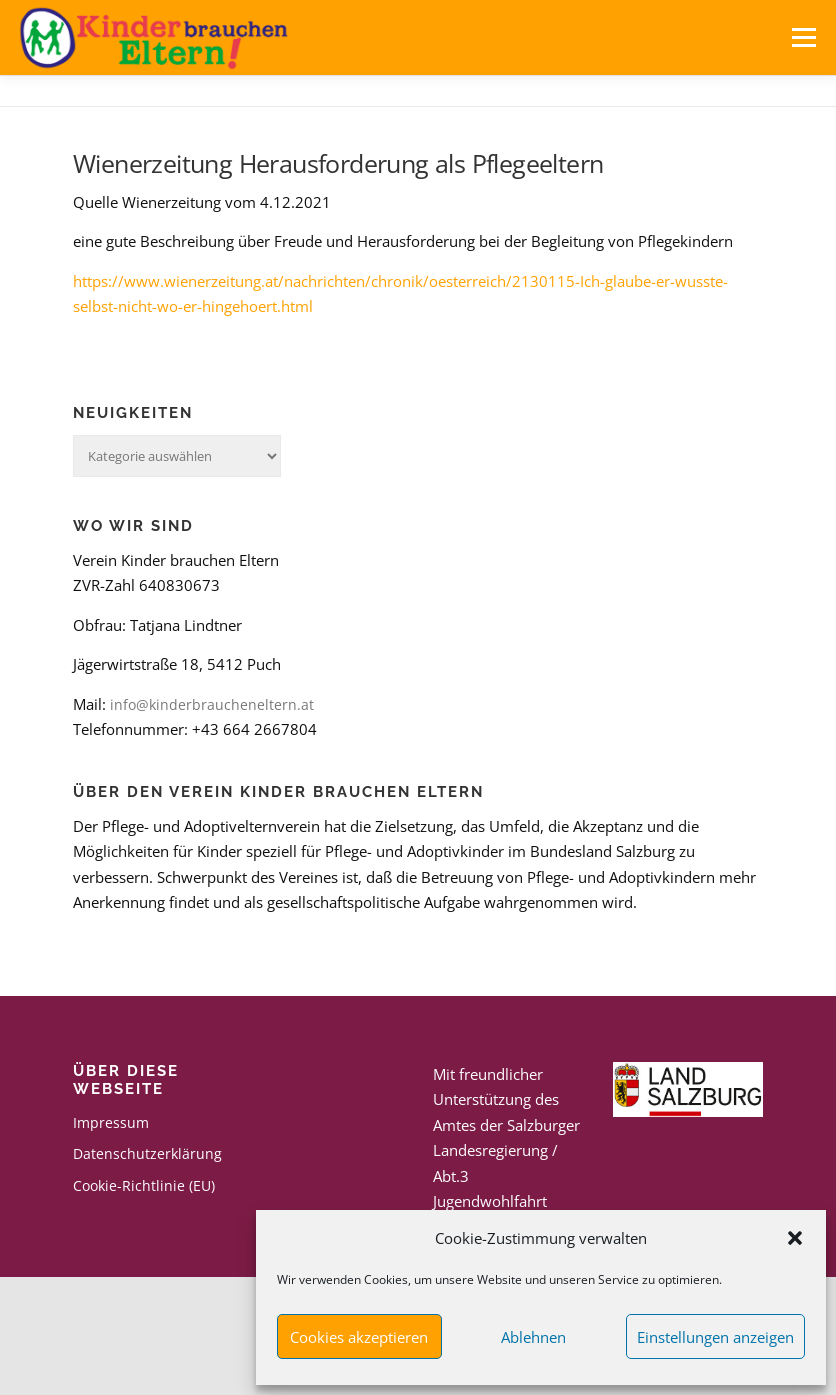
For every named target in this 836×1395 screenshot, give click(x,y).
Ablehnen (533, 1337)
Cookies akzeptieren (359, 1337)
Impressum (111, 1122)
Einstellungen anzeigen (715, 1337)
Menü (803, 37)
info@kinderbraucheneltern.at (212, 704)
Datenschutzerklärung (147, 1153)
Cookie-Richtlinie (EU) (144, 1185)
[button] (795, 1238)
